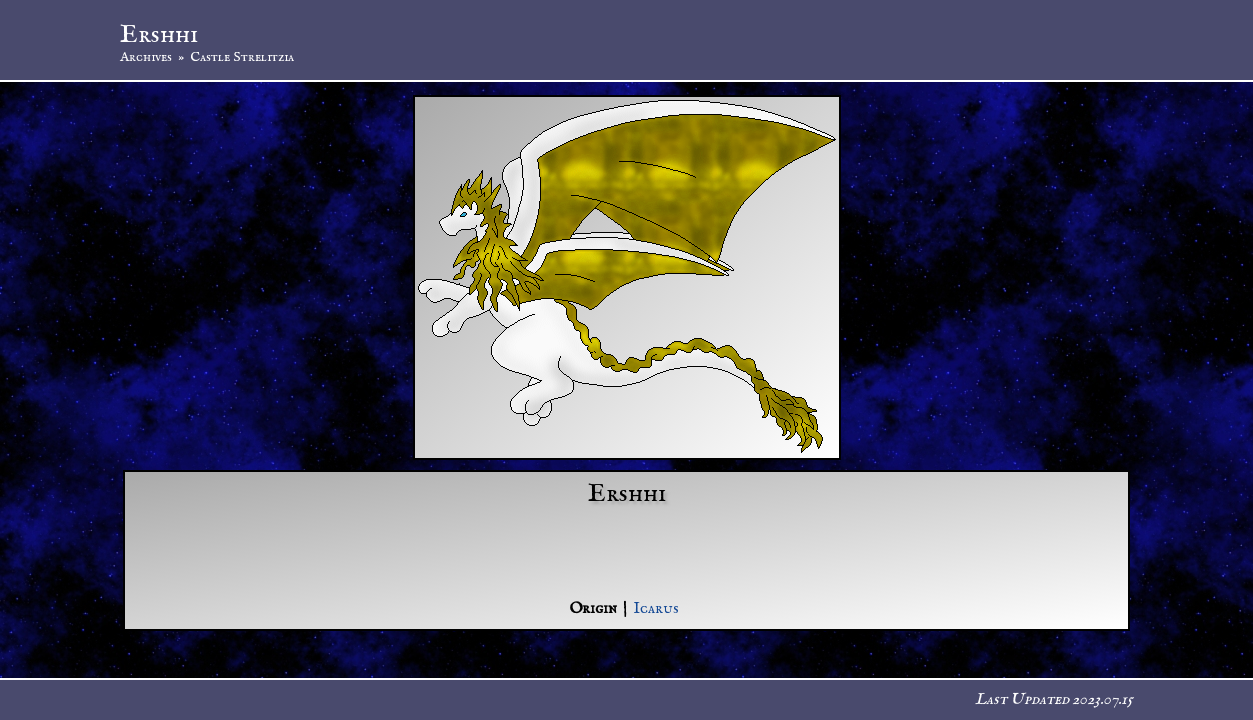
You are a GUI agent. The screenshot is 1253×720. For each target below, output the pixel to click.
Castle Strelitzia (242, 57)
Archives (146, 57)
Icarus (656, 609)
